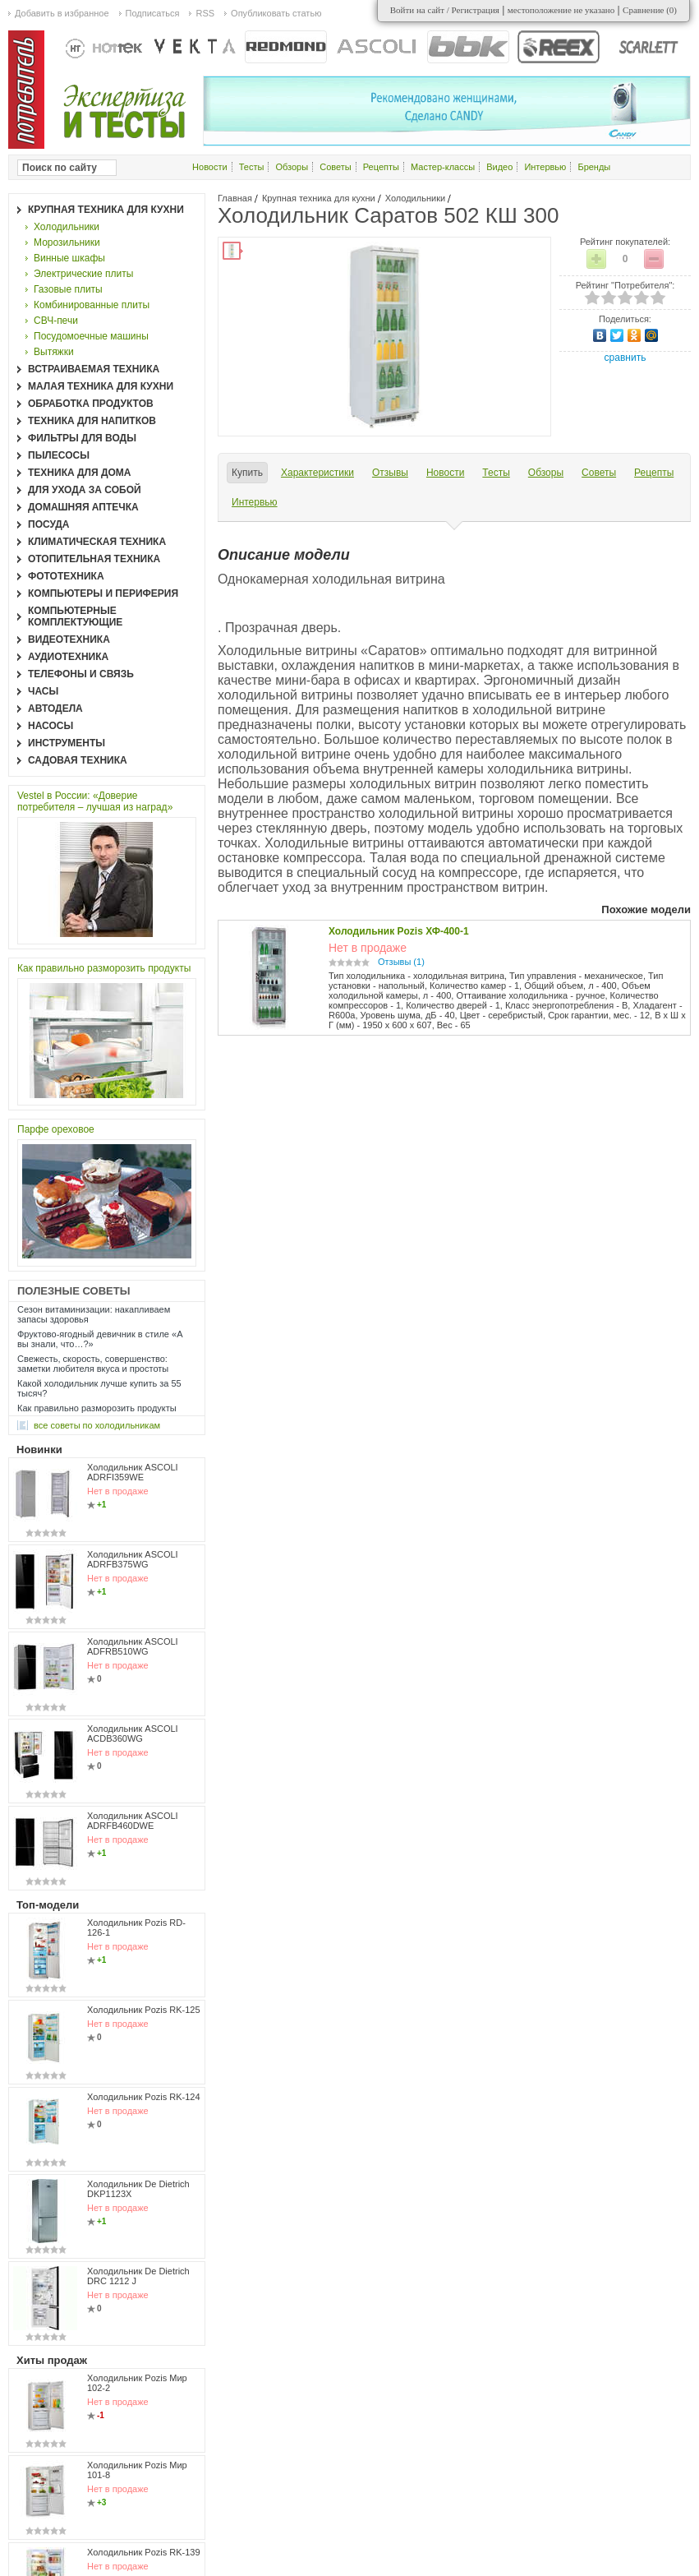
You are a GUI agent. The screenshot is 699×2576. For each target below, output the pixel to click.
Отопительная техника (94, 559)
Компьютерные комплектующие (75, 616)
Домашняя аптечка (83, 507)
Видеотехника (69, 639)
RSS (204, 13)
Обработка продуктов (91, 403)
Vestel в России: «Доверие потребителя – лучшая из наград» (94, 801)
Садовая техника (77, 760)
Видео (499, 167)
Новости (210, 167)
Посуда (49, 524)
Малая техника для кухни (100, 386)
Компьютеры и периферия (103, 593)
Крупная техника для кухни (318, 198)
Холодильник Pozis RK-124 (143, 2097)
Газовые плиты (68, 289)
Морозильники (67, 242)
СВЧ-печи (56, 320)
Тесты (251, 167)
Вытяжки (54, 352)
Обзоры (291, 167)
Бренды (593, 167)
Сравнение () (650, 10)
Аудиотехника (68, 656)
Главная (235, 198)
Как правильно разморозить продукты (104, 968)
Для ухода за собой (84, 490)
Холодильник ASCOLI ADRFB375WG (132, 1559)
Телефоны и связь (81, 674)
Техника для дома (79, 472)
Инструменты (66, 743)
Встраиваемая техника (93, 369)
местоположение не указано (561, 10)
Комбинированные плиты (91, 305)
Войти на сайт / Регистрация (444, 10)
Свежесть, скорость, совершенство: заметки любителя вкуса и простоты (92, 1363)
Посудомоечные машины (91, 336)
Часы (43, 691)
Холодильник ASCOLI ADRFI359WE (132, 1472)
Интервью (545, 167)
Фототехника (66, 576)
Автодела (55, 708)
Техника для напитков (92, 421)
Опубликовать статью (276, 13)
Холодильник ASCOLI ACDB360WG (132, 1733)
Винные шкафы (69, 258)
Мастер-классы (443, 167)
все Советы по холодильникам (97, 1425)
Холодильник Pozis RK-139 (143, 2552)
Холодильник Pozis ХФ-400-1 (399, 931)
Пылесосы (59, 455)
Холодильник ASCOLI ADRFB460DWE (132, 1820)
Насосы (50, 726)
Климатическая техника (97, 541)
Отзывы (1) (401, 962)
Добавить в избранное (62, 13)
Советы (335, 167)
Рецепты (381, 167)
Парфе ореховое (55, 1129)
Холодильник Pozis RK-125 (143, 2010)
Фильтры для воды (82, 438)
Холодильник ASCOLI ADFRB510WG (132, 1646)
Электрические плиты (83, 273)
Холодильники (415, 198)
